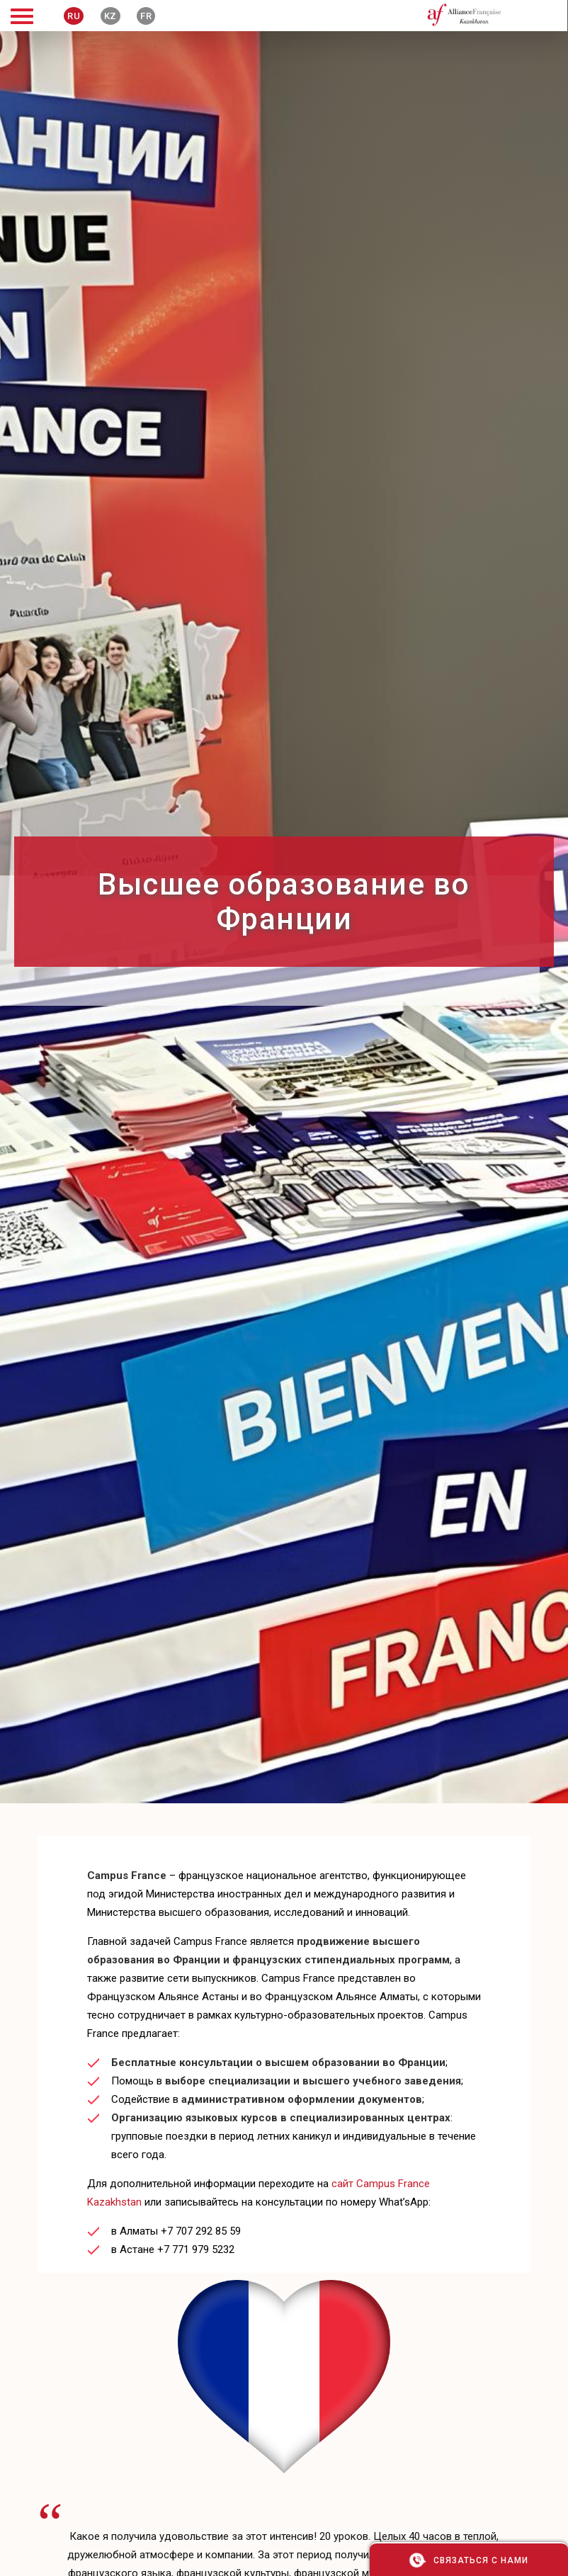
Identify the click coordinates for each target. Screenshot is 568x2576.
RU (73, 16)
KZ (110, 16)
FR (146, 16)
